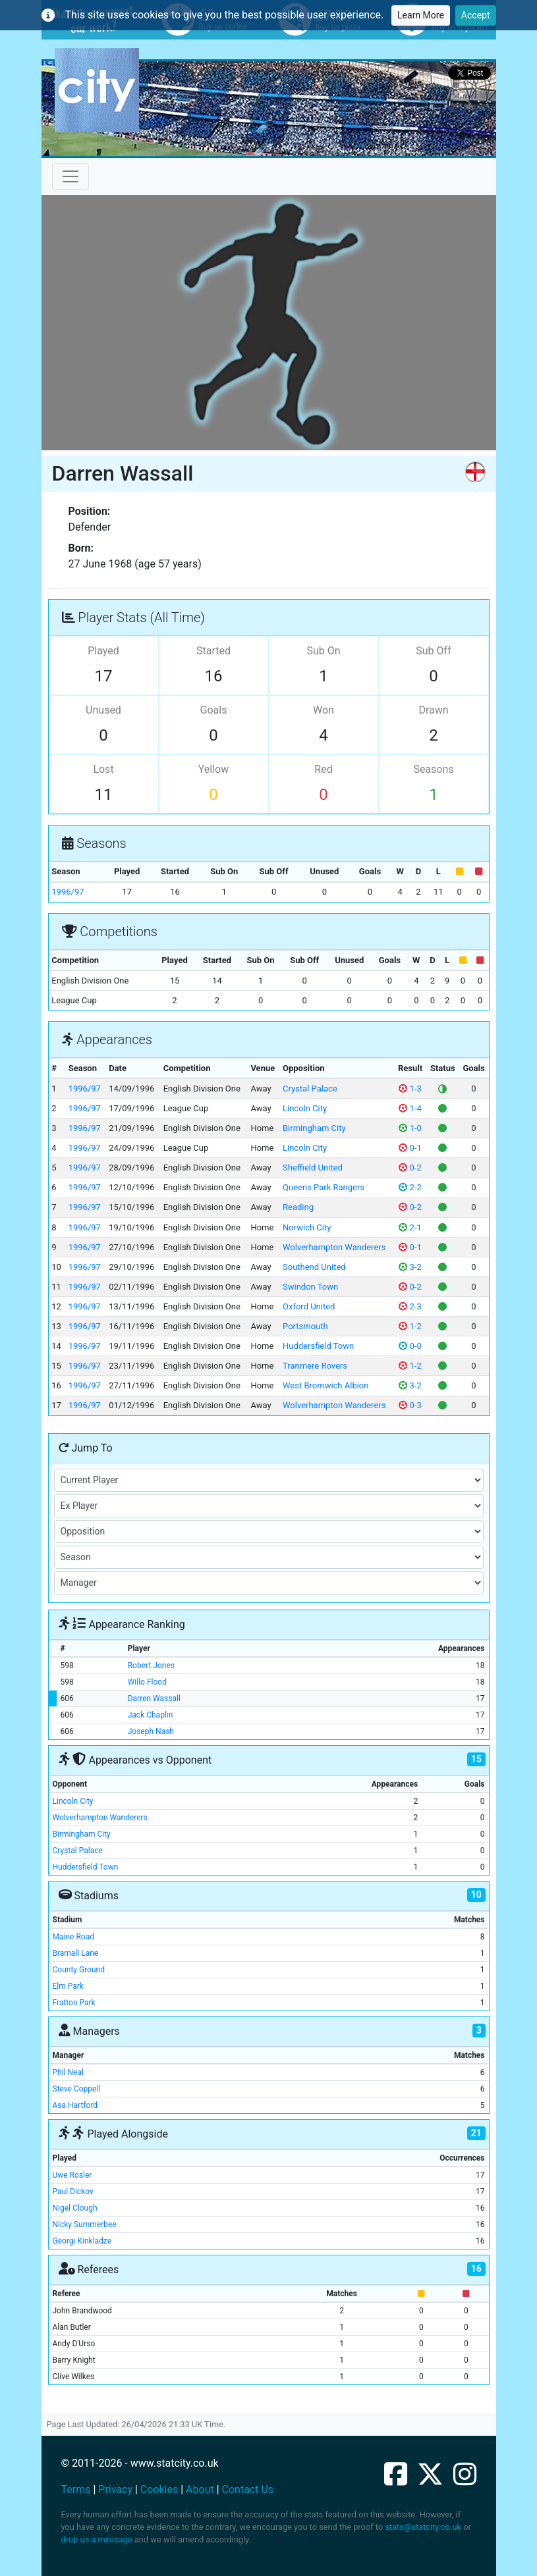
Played (103, 650)
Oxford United (309, 1306)
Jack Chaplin (150, 1715)
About (200, 2489)
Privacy (115, 2489)
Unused (103, 710)
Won (323, 710)
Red (323, 769)
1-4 (410, 1108)
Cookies (159, 2489)
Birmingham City (314, 1128)
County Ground (79, 1969)
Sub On (323, 650)
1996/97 (67, 892)
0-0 (410, 1346)
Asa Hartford (75, 2105)
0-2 (410, 1167)
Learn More (420, 15)
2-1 (410, 1227)
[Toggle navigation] (70, 176)
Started (213, 650)
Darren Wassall (154, 1698)
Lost (103, 769)
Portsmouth (305, 1326)
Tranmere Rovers (315, 1366)
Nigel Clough (75, 2208)
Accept (475, 15)
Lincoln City (305, 1108)
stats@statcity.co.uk (423, 2527)
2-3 (410, 1306)
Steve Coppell (77, 2088)
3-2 (410, 1267)
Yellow (213, 769)
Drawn (433, 710)
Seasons (433, 769)
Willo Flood (147, 1682)
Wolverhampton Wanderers (334, 1247)
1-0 (410, 1128)
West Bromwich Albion (325, 1385)
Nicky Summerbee (85, 2224)
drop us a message (96, 2539)
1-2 (410, 1326)
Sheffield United (313, 1167)
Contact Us (248, 2489)
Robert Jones (151, 1665)
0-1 (410, 1148)
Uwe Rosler (72, 2175)
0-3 (410, 1405)
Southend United (314, 1267)
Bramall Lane (76, 1953)
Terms (76, 2489)
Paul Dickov (73, 2191)
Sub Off (433, 650)
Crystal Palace (310, 1088)
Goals (213, 710)
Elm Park (68, 1986)
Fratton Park (74, 2002)
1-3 (410, 1088)
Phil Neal (68, 2072)
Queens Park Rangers (323, 1187)
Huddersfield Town (318, 1346)
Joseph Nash (151, 1731)
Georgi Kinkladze (82, 2241)
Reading (298, 1207)
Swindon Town (310, 1287)
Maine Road (73, 1936)
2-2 (410, 1187)
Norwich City (307, 1227)
